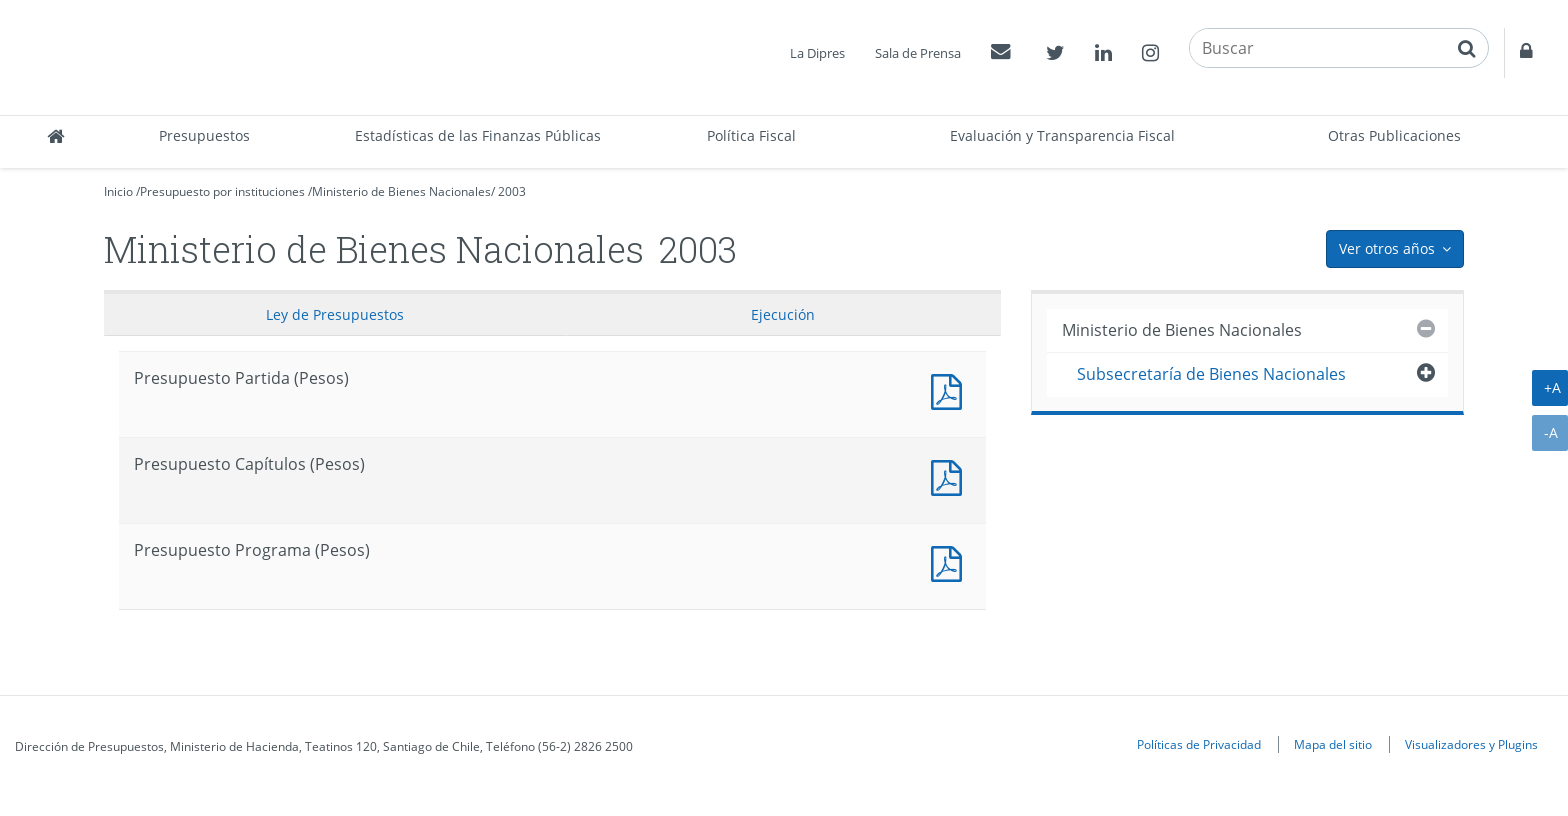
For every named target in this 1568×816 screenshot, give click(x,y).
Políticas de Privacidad (1199, 744)
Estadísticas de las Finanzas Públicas (478, 135)
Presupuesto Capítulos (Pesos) (951, 475)
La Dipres (817, 53)
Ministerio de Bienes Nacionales (401, 191)
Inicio (118, 191)
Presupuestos (204, 135)
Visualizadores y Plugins (1471, 744)
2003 (512, 191)
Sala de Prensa (918, 53)
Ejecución (783, 314)
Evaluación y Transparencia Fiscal (1062, 135)
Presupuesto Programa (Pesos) (951, 561)
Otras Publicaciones (1394, 135)
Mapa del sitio (1333, 744)
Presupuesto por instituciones (222, 191)
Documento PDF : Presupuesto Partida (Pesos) (951, 389)
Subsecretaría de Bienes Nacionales (1211, 374)
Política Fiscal (751, 135)
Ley (335, 314)
